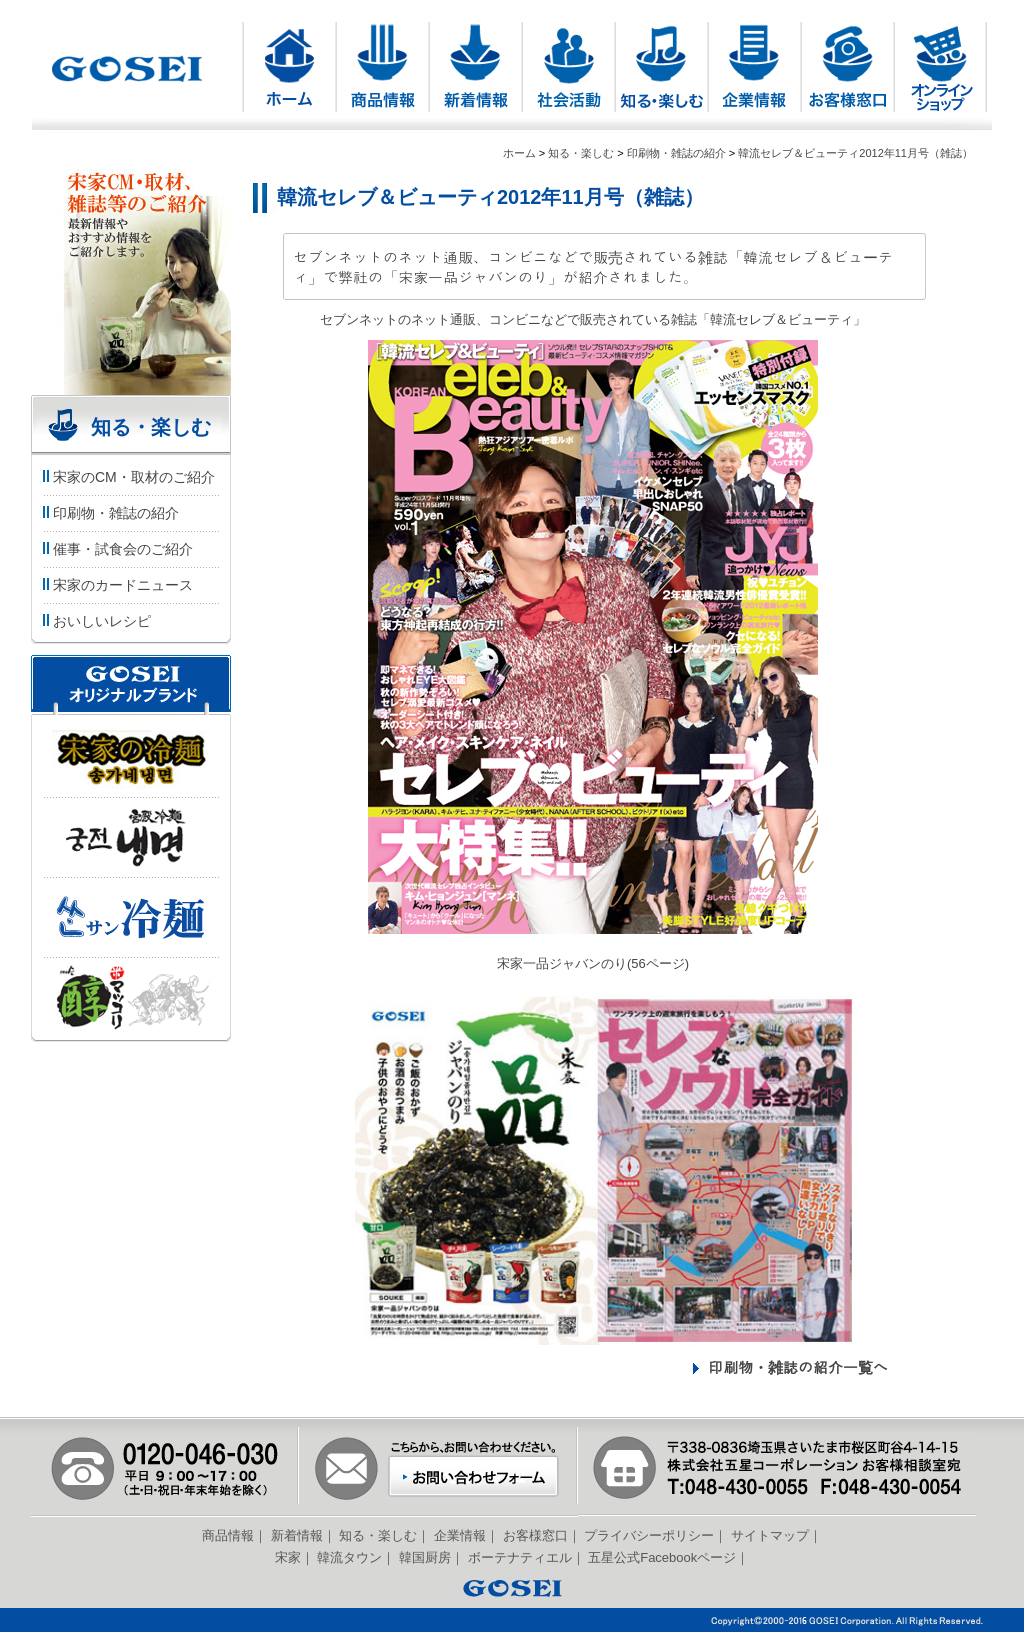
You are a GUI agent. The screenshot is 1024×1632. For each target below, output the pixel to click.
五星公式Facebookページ (662, 1557)
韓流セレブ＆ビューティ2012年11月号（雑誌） (855, 153)
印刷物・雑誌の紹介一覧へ (798, 1366)
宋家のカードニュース (116, 585)
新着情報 (297, 1535)
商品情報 (228, 1535)
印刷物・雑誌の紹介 (676, 153)
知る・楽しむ (581, 153)
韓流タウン (349, 1557)
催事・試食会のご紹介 (116, 549)
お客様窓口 (535, 1535)
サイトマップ (770, 1535)
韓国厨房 (425, 1557)
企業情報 (460, 1535)
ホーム (519, 153)
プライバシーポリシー (649, 1535)
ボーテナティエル (520, 1557)
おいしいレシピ (95, 621)
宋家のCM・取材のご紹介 (127, 477)
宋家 (288, 1557)
